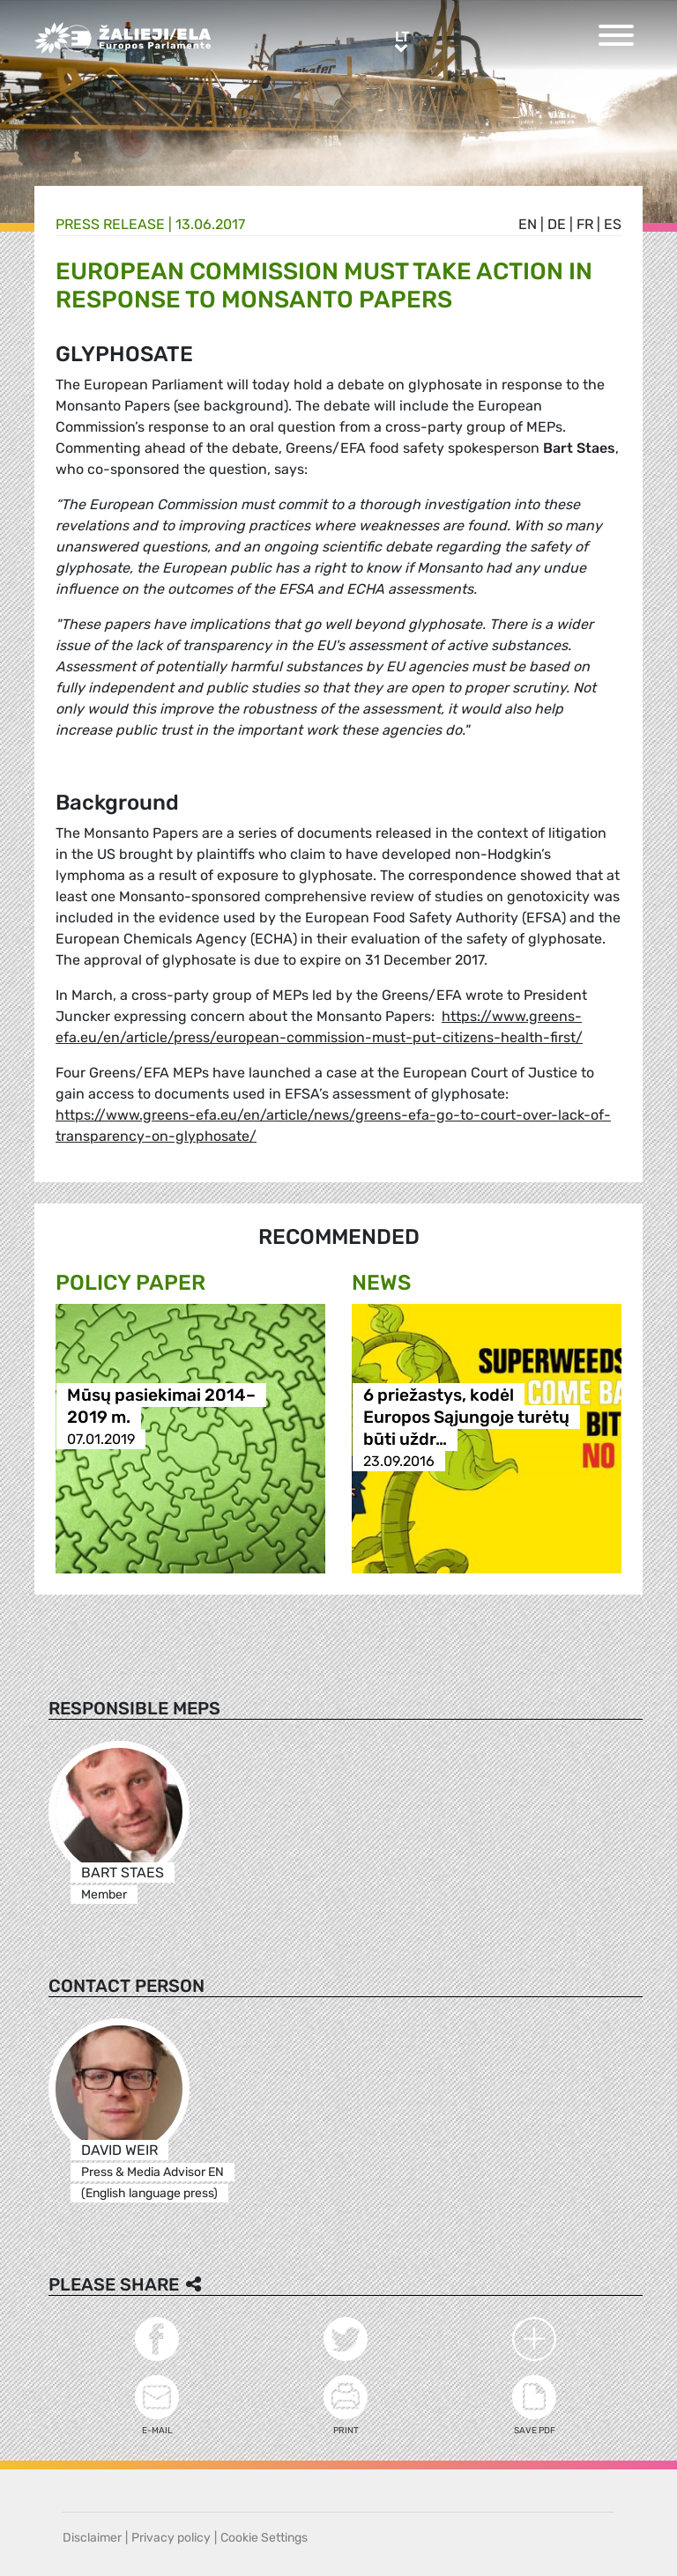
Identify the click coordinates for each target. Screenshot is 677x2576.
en (527, 224)
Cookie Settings (264, 2537)
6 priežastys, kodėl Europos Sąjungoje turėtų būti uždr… (466, 1417)
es (612, 224)
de (556, 224)
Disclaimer (92, 2537)
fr (585, 224)
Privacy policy (171, 2537)
